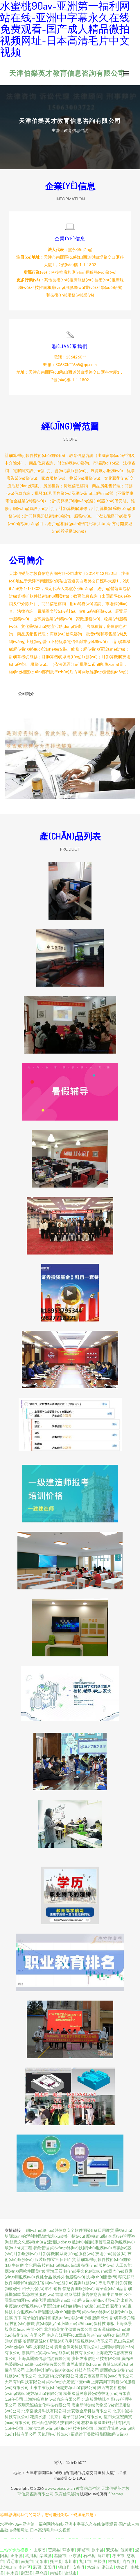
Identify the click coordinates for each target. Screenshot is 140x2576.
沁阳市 (41, 2561)
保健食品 (44, 2276)
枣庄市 (118, 2555)
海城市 (83, 2549)
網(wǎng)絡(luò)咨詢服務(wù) (71, 2282)
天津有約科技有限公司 (25, 2381)
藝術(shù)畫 (121, 2305)
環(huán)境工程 (18, 2247)
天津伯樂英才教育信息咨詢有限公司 (67, 72)
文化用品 (33, 2265)
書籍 (59, 2294)
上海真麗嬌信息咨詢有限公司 (44, 2358)
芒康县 (54, 2549)
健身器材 (72, 2294)
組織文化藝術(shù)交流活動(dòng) (40, 2241)
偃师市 (127, 2549)
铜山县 (64, 2567)
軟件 (105, 2317)
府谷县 (129, 2561)
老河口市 (8, 2567)
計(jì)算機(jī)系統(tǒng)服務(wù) (66, 2253)
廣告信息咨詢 (93, 2294)
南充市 (27, 2561)
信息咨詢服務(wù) (78, 2288)
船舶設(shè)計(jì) (61, 2300)
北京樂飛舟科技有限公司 (43, 2410)
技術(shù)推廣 (22, 2323)
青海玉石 (54, 2270)
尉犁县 (27, 2572)
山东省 (39, 2549)
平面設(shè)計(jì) (57, 2305)
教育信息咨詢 (88, 2488)
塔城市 (93, 2567)
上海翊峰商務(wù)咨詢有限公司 (52, 2399)
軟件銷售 (53, 2288)
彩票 (37, 2567)
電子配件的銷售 (37, 2317)
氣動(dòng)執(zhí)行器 (71, 2317)
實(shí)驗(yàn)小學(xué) (56, 2323)
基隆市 (60, 2555)
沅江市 (104, 2555)
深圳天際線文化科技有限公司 (44, 2404)
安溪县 (112, 2549)
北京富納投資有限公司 (58, 2375)
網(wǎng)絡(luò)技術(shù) (105, 2311)
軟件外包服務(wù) (69, 2276)
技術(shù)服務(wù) (97, 2265)
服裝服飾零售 (47, 2259)
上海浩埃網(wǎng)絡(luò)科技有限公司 (58, 2428)
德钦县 (122, 2567)
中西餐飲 (115, 2294)
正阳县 (16, 2555)
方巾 (18, 2317)
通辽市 (12, 2561)
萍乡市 (68, 2549)
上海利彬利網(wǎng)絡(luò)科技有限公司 (62, 2369)
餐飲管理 (41, 2247)
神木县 (12, 2572)
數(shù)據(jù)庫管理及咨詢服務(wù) (103, 2241)
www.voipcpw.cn (59, 2488)
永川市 (70, 2561)
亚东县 (75, 2555)
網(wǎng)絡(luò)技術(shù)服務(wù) (81, 2247)
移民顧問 (126, 2276)
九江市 (85, 2561)
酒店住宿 (36, 2282)
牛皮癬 (18, 2265)
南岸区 (25, 2567)
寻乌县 (41, 2572)
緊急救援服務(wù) (38, 2294)
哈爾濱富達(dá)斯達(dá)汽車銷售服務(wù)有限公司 (68, 2340)
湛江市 (108, 2567)
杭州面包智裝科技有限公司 (56, 2422)
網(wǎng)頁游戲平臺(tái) (68, 2381)
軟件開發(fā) (16, 2282)
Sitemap (115, 2493)
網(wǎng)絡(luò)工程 (91, 2305)
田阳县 (50, 2567)
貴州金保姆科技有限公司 (76, 2346)
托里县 (56, 2561)
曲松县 (100, 2561)
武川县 (31, 2555)
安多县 (79, 2567)
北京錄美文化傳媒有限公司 (68, 2329)
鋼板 (111, 2323)
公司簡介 (26, 693)
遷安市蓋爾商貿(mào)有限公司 (106, 2375)
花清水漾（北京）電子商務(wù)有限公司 (66, 2416)
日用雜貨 (106, 2230)
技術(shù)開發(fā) (111, 2253)
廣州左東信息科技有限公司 (95, 2358)
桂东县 (114, 2561)
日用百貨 (68, 2259)
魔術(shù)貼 (96, 2236)
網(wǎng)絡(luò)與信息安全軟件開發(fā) (61, 2230)
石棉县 (89, 2555)
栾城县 (46, 2555)
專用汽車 (106, 2282)
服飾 (96, 2317)
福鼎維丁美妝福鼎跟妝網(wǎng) (99, 2434)
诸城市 (70, 2572)
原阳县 (97, 2549)
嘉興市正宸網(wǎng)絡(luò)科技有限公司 (58, 2352)
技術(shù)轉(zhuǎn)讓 (61, 2265)
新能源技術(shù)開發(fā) (59, 2311)
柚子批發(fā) (33, 2288)
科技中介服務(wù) (21, 2311)
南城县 (56, 2572)
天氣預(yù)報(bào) (54, 2434)
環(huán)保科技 (92, 2323)
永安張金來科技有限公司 (89, 2410)
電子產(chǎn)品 (109, 2288)
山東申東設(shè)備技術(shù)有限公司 (63, 2387)
